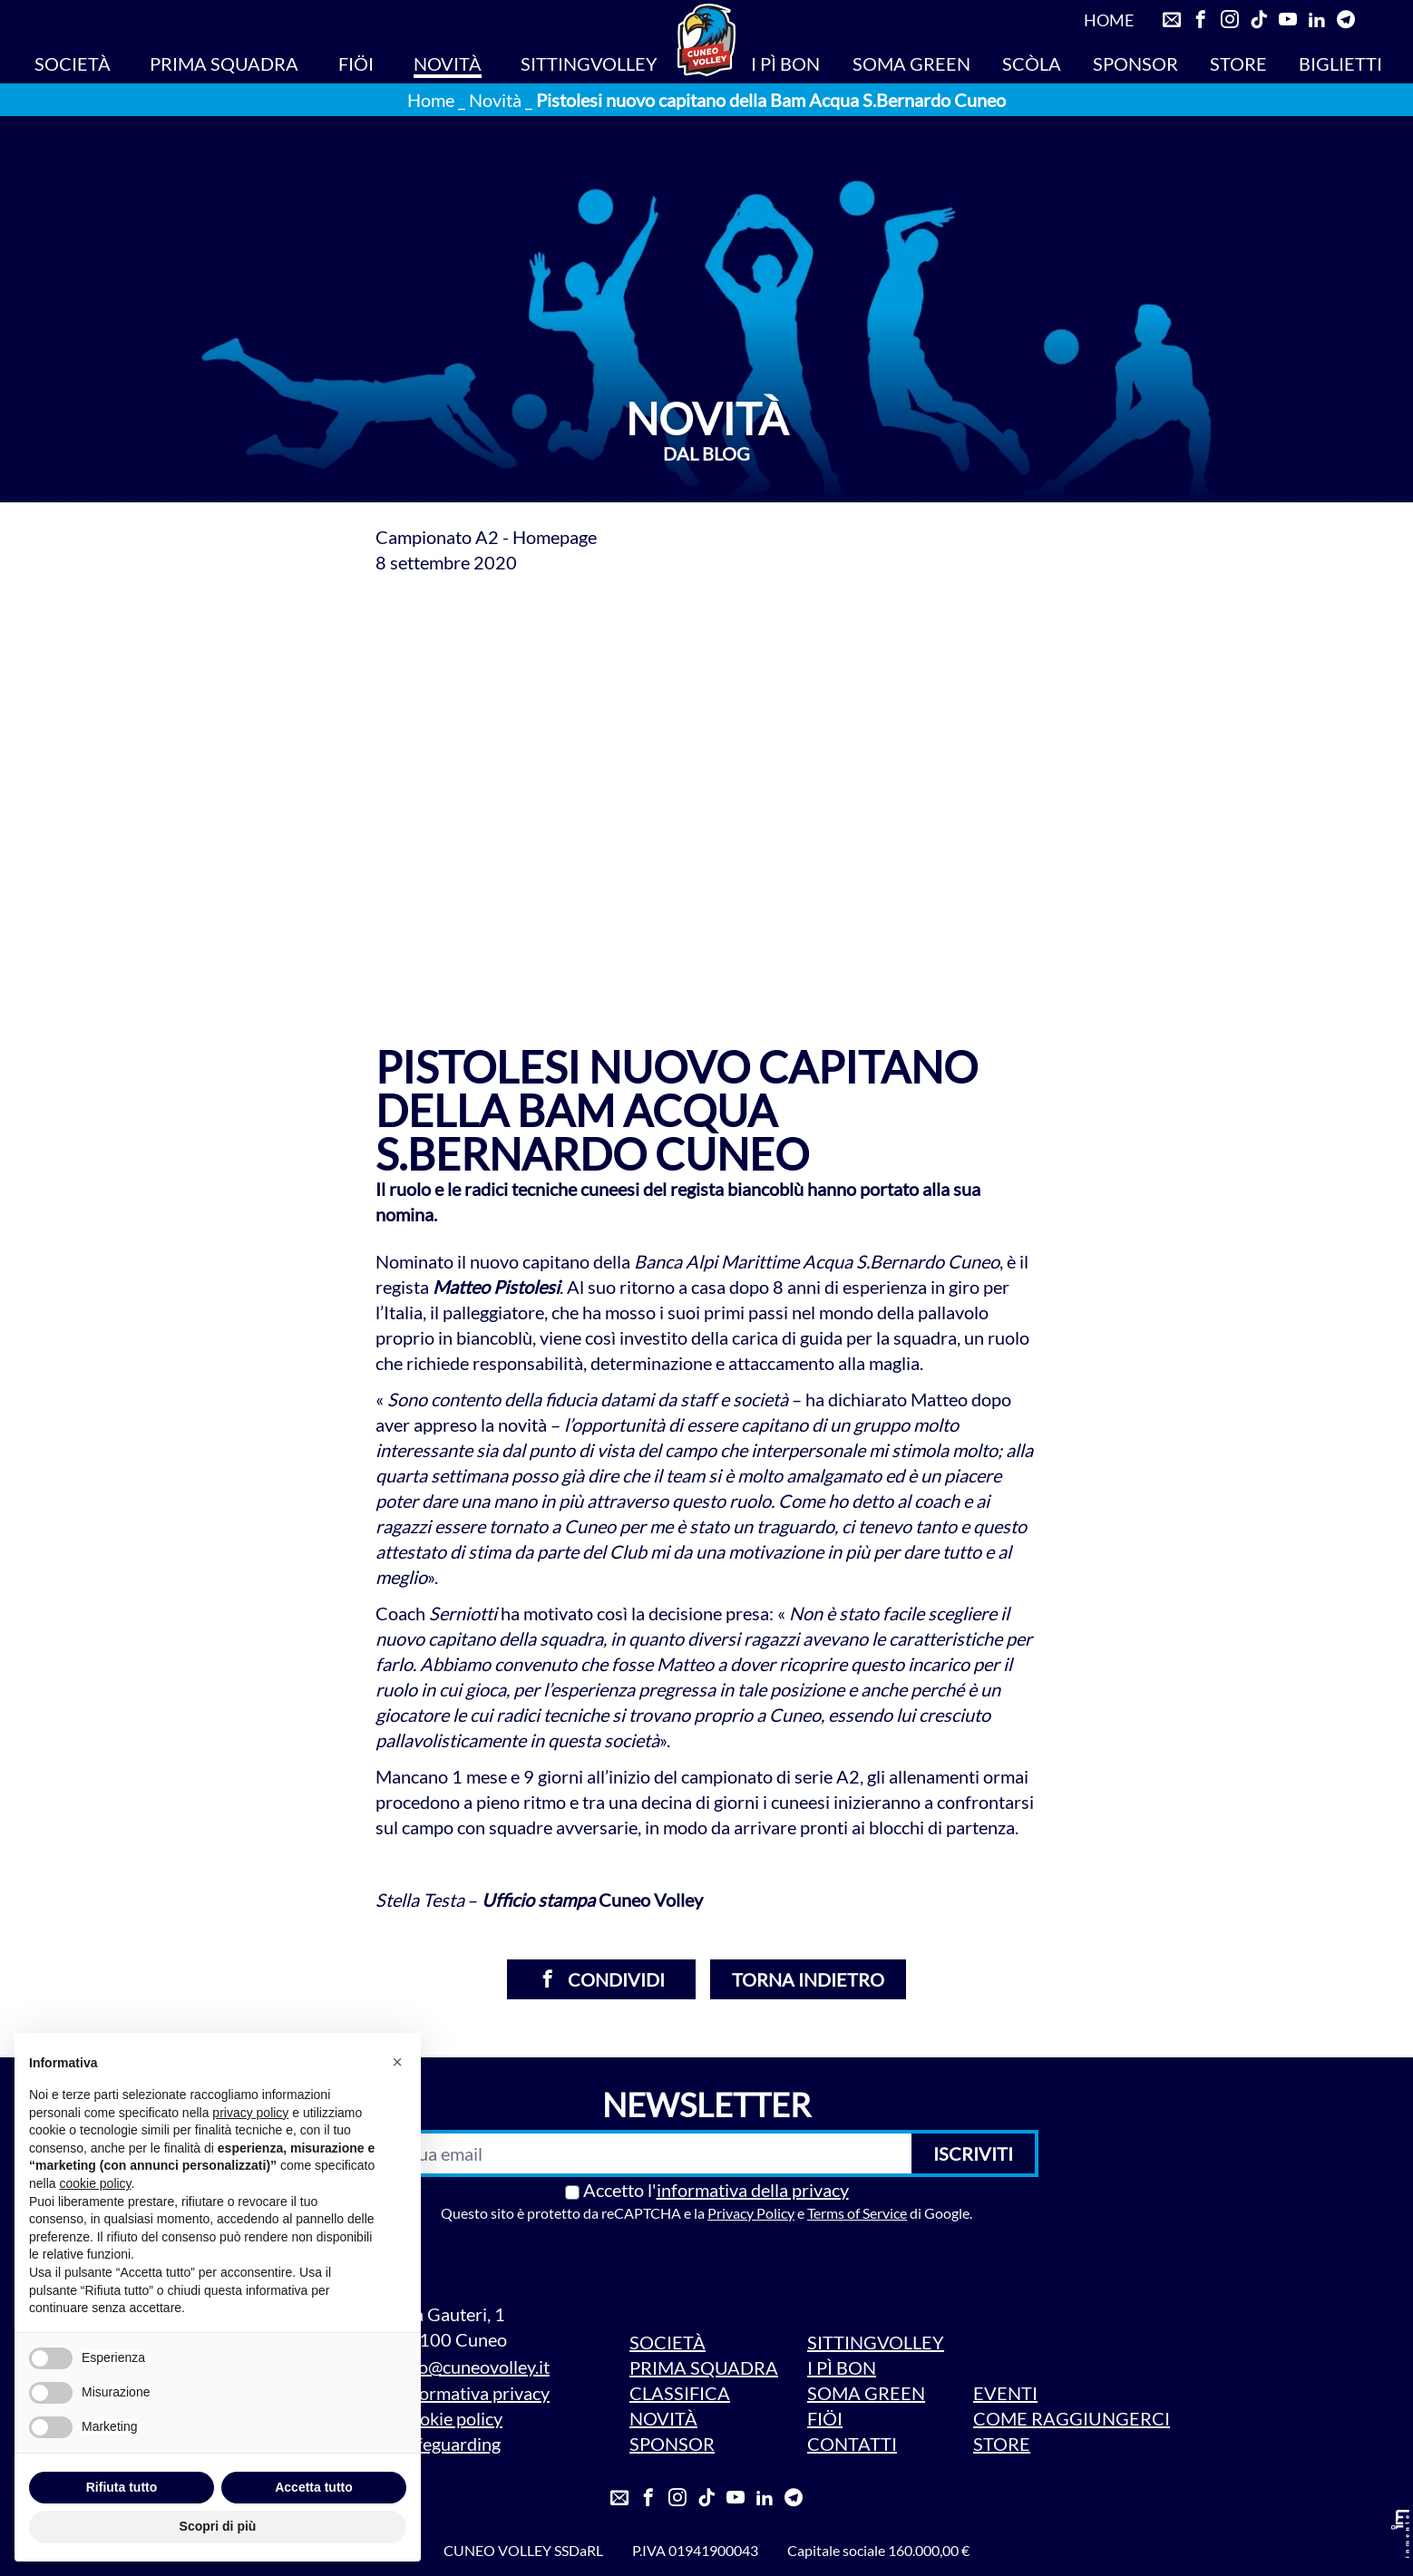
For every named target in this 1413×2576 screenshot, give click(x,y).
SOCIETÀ (72, 63)
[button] (397, 2061)
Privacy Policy (750, 2212)
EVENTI (1005, 2393)
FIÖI (356, 63)
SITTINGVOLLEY (589, 63)
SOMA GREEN (911, 63)
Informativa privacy (473, 2393)
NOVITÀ (448, 63)
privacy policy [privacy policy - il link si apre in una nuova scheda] (250, 2112)
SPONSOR (1135, 63)
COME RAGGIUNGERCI (1071, 2418)
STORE (1238, 63)
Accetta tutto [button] (314, 2487)
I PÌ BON (785, 63)
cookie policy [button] (95, 2183)
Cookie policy (449, 2418)
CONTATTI (852, 2443)
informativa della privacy (753, 2190)
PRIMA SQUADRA (224, 63)
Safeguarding (449, 2443)
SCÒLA (1031, 63)
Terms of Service (857, 2212)
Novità (495, 100)
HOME (1109, 20)
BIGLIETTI (1340, 63)
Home (430, 100)
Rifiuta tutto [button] (122, 2487)
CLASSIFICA (679, 2393)
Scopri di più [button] (218, 2526)
